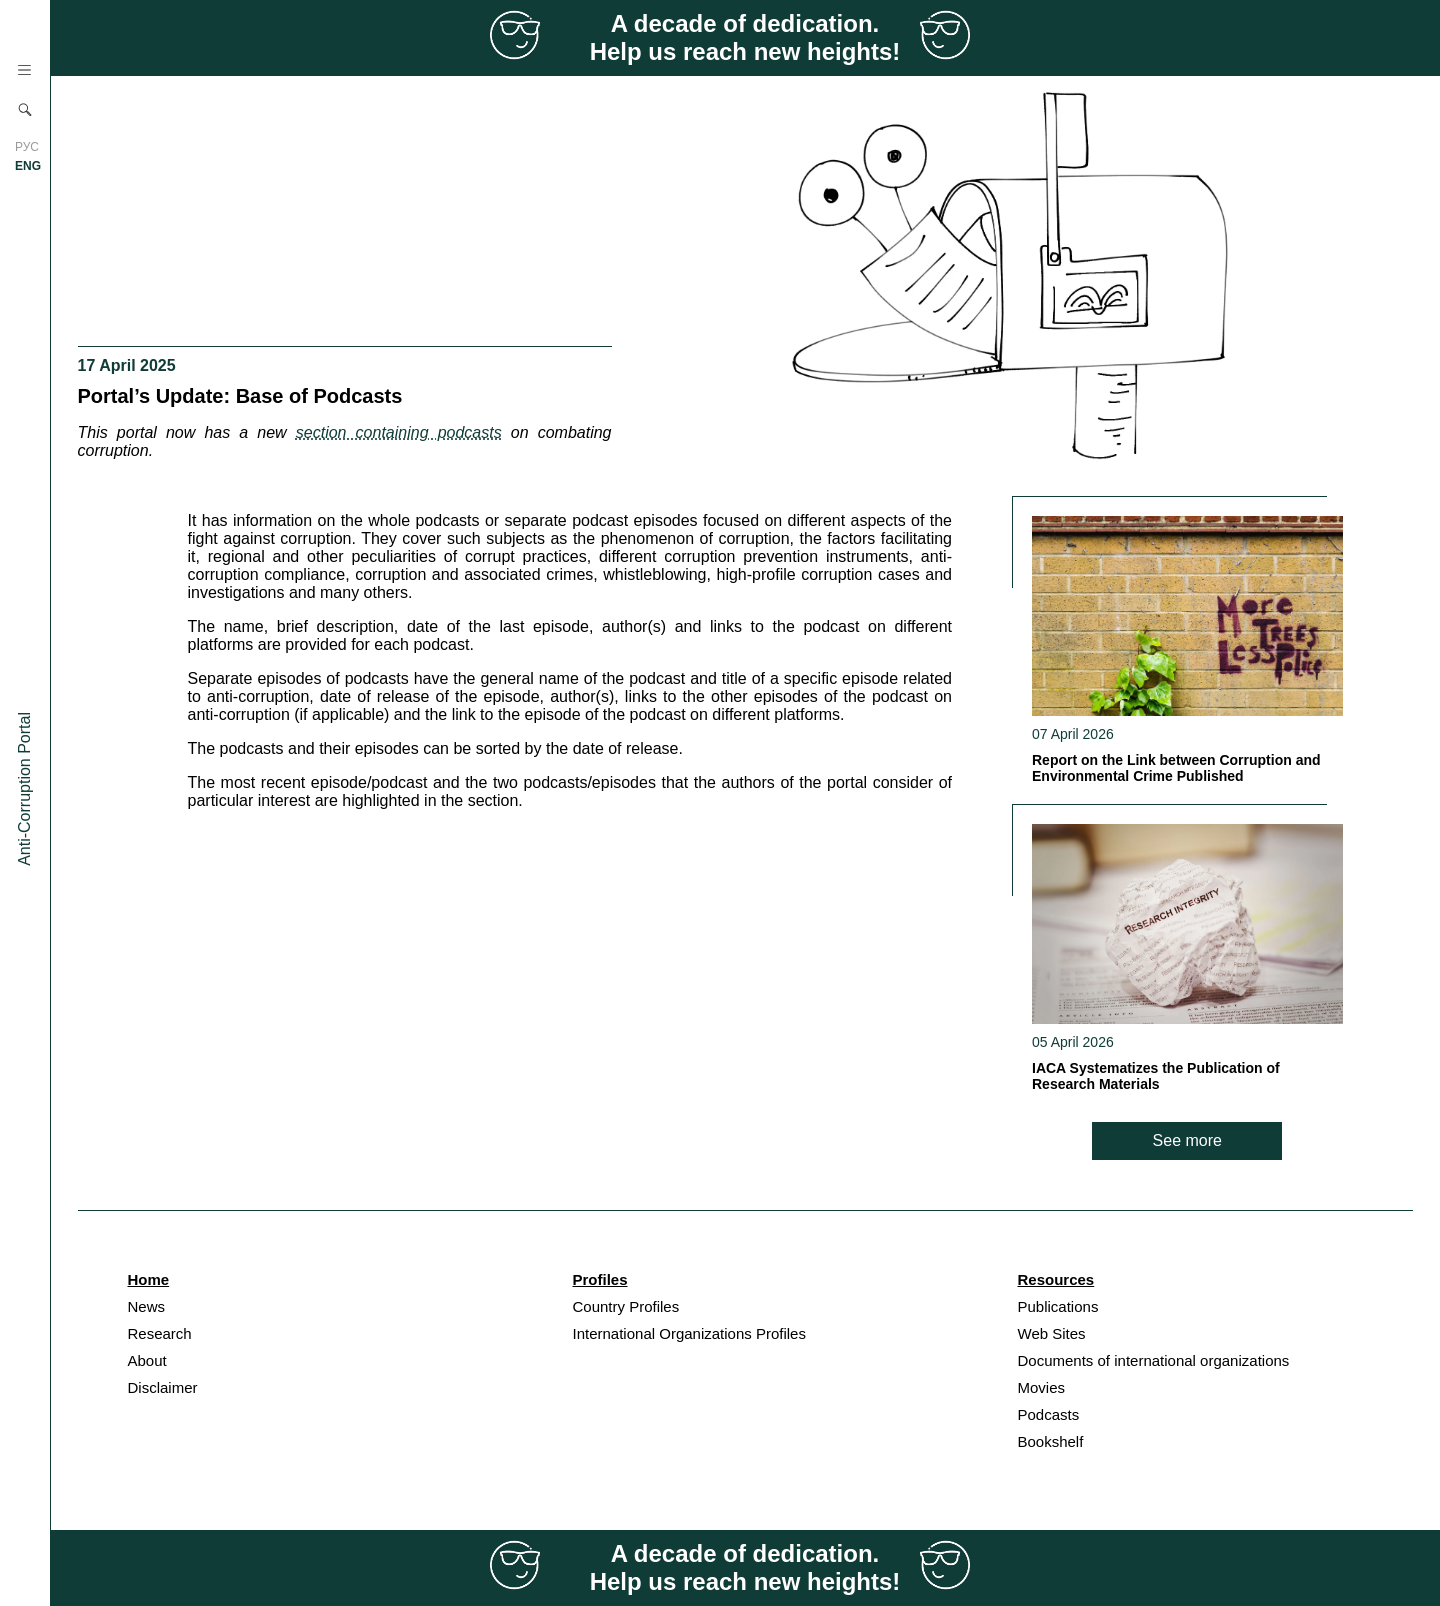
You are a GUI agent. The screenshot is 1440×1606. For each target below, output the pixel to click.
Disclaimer (163, 1387)
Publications (1058, 1306)
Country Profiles (626, 1306)
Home (149, 1279)
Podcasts (1049, 1414)
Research (160, 1333)
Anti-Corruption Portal (24, 789)
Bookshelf (1051, 1441)
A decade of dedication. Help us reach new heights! (745, 37)
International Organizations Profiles (689, 1333)
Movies (1042, 1387)
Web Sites (1052, 1333)
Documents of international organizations (1154, 1360)
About (147, 1360)
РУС (27, 147)
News (147, 1306)
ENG (28, 166)
